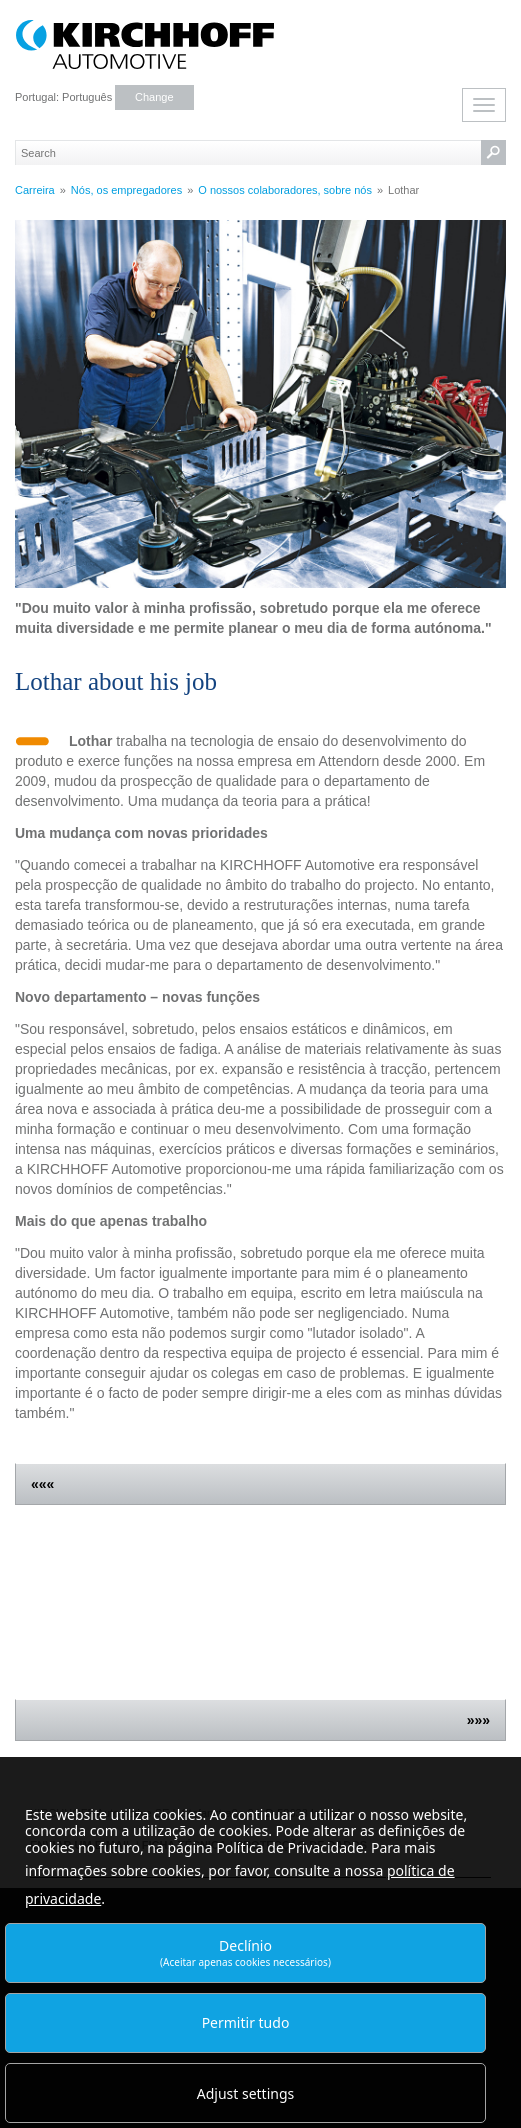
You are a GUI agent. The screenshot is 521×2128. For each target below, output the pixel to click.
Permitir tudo (246, 2022)
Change (154, 97)
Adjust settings (246, 2093)
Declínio (245, 1952)
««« (42, 1484)
